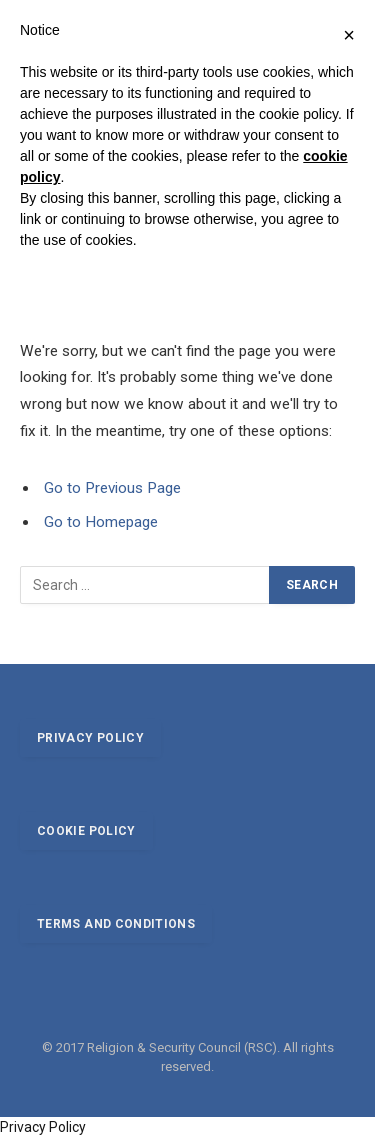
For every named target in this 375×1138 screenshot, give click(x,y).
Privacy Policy (43, 1127)
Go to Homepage (101, 522)
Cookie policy (86, 831)
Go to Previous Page (112, 488)
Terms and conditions (116, 924)
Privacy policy (90, 738)
